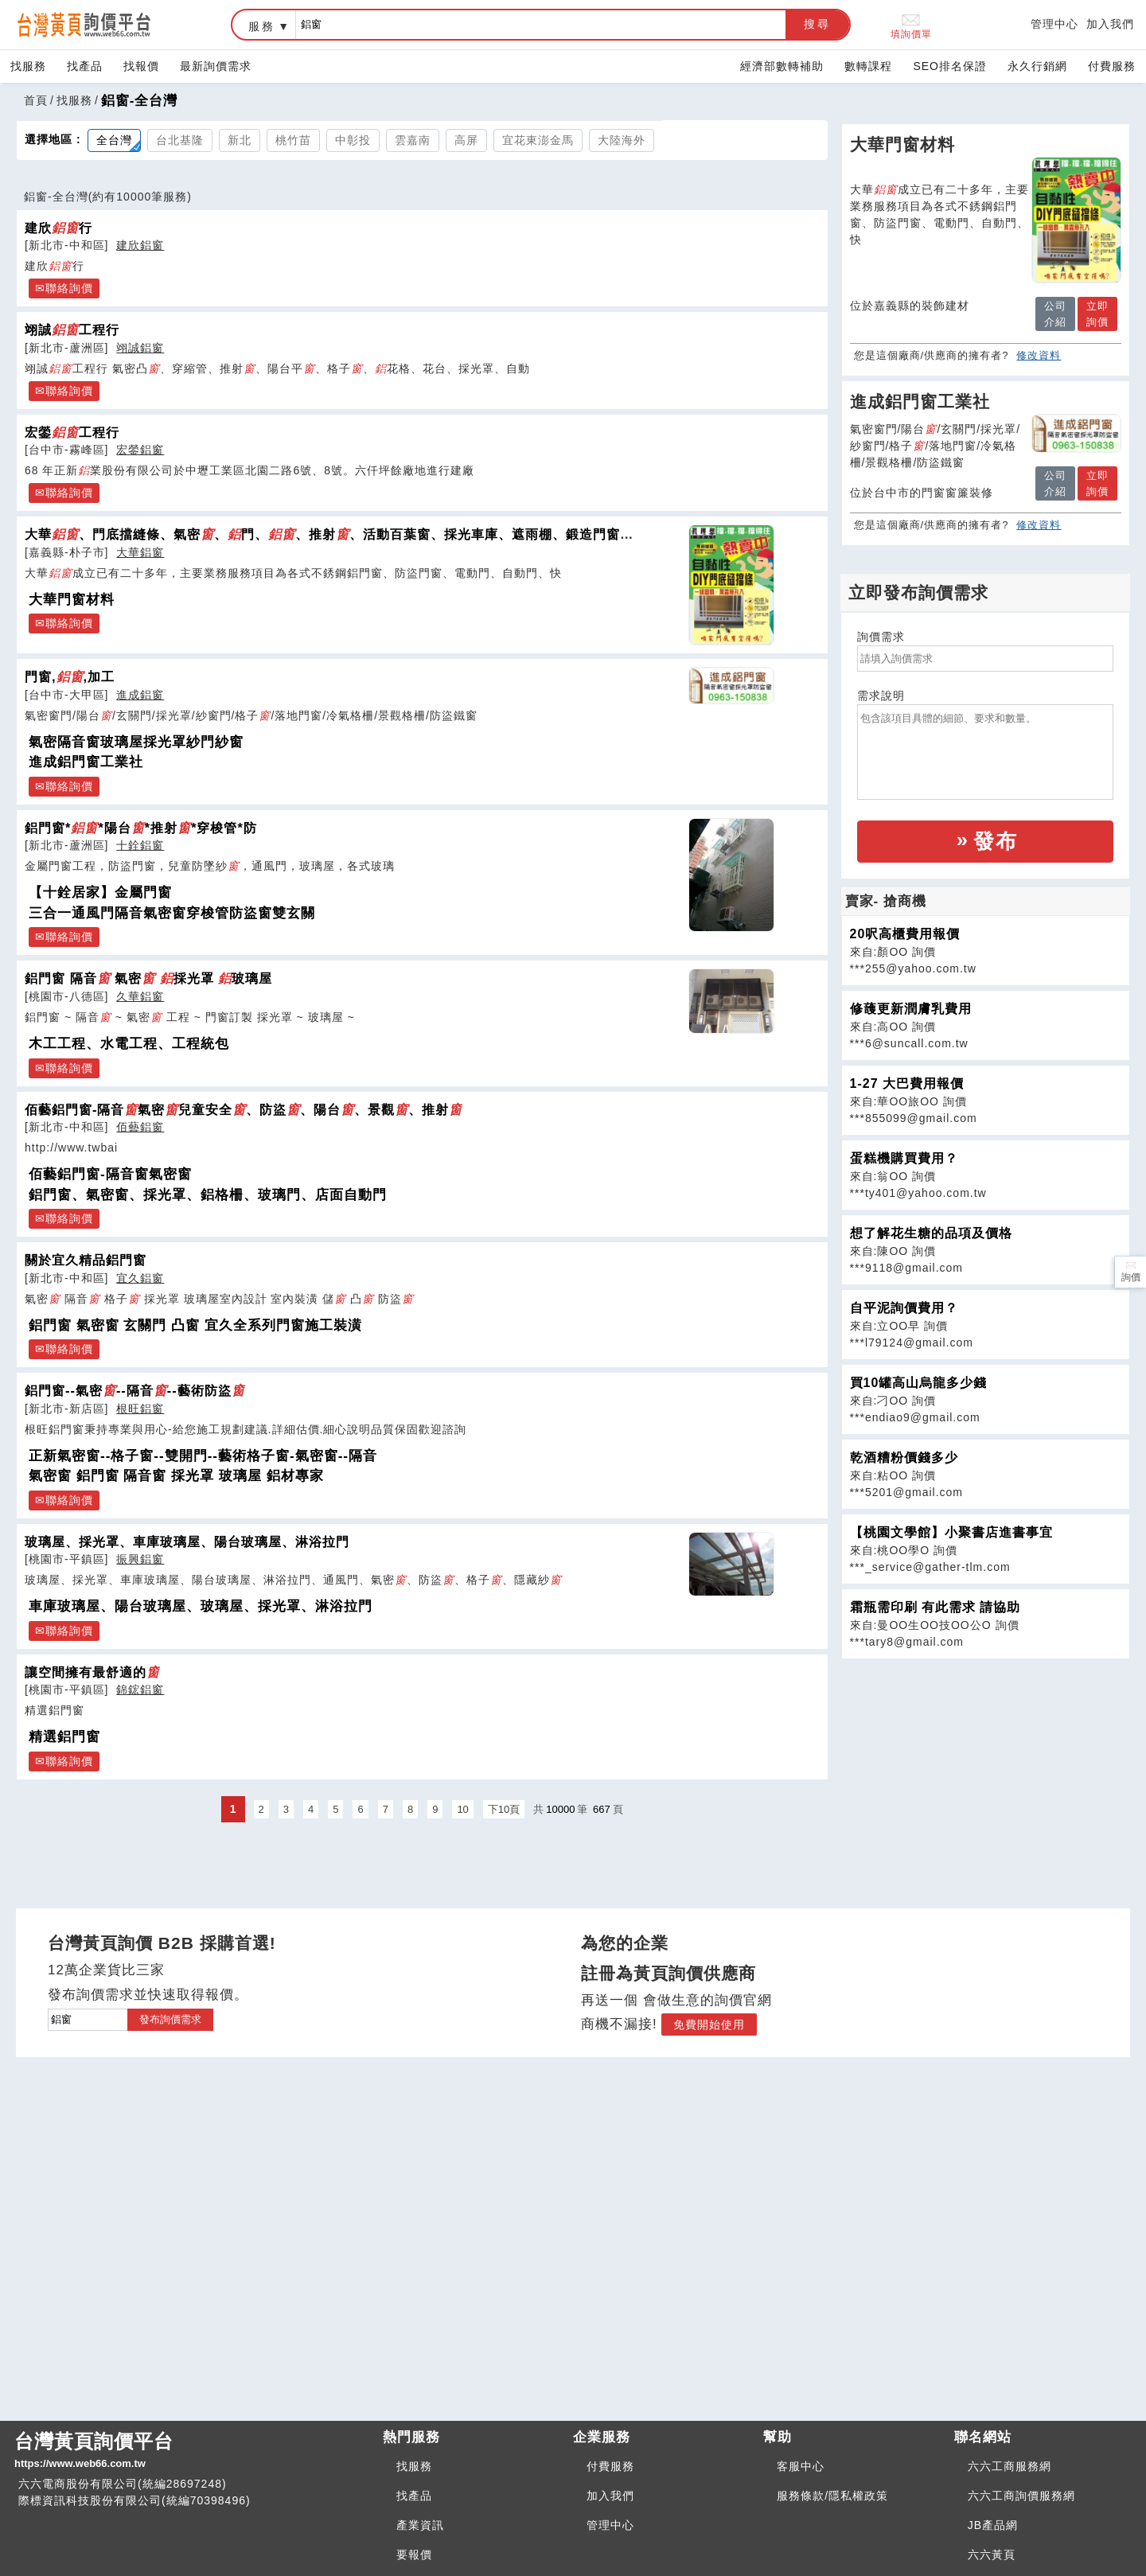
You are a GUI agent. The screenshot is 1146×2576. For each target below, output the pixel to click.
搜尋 (817, 24)
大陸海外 (621, 140)
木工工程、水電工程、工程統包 (129, 1043)
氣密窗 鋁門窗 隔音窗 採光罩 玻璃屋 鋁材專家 (176, 1475)
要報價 (414, 2554)
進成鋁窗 (140, 694)
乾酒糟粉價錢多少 (904, 1457)
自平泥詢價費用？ (904, 1308)
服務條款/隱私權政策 (832, 2495)
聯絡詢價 (69, 288)
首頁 (36, 100)
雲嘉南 (413, 140)
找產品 (85, 66)
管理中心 (1054, 24)
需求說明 (881, 695)
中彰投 (353, 140)
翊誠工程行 (72, 329)
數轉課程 (868, 66)
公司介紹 (1055, 314)
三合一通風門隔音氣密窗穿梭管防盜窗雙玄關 (172, 913)
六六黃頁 (991, 2554)
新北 (239, 140)
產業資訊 (420, 2525)
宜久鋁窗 (140, 1278)
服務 (261, 26)
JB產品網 (993, 2525)
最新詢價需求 (215, 66)
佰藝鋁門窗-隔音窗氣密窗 (110, 1174)
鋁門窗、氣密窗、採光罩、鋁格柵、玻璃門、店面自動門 (208, 1194)
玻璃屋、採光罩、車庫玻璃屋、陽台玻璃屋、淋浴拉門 (187, 1541)
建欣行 (58, 227)
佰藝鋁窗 (140, 1126)
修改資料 (1038, 355)
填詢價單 (911, 25)
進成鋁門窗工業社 (86, 762)
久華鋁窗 (140, 996)
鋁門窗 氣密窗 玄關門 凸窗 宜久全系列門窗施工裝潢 (195, 1325)
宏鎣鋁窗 (140, 449)
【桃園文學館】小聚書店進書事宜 (951, 1532)
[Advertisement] (985, 1770)
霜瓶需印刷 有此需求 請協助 (935, 1607)
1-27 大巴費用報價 (907, 1083)
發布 (995, 841)
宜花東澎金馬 (538, 140)
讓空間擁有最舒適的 (92, 1672)
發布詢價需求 (170, 2019)
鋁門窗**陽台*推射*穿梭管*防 (141, 827)
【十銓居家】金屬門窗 (100, 892)
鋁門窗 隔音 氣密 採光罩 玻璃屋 (148, 978)
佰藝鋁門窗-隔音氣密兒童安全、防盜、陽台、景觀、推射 (243, 1109)
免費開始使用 (709, 2024)
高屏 (466, 140)
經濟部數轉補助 (782, 66)
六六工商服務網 (1009, 2466)
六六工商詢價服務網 (1021, 2495)
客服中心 (800, 2466)
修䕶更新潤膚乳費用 (911, 1008)
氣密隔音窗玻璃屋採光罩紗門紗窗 (136, 742)
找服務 (28, 66)
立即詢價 (1097, 314)
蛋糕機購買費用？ (904, 1158)
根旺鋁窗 (140, 1408)
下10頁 (504, 1809)
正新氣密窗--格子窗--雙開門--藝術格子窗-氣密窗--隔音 (203, 1455)
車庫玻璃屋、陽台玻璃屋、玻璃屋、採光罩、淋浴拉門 (200, 1606)
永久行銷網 (1037, 66)
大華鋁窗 (140, 552)
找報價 (141, 66)
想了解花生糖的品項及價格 (931, 1233)
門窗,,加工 (70, 676)
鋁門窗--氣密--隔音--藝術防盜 (135, 1390)
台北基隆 (180, 140)
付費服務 (1112, 66)
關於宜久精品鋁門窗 (85, 1260)
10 (462, 1809)
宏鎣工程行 (72, 432)
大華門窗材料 (72, 599)
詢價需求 (881, 636)
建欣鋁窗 (140, 245)
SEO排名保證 (950, 66)
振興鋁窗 (140, 1559)
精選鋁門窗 (64, 1736)
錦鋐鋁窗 (140, 1689)
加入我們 (1110, 24)
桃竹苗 (293, 140)
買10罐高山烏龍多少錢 (919, 1382)
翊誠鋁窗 (140, 347)
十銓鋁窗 (140, 845)
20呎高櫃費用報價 (905, 934)
